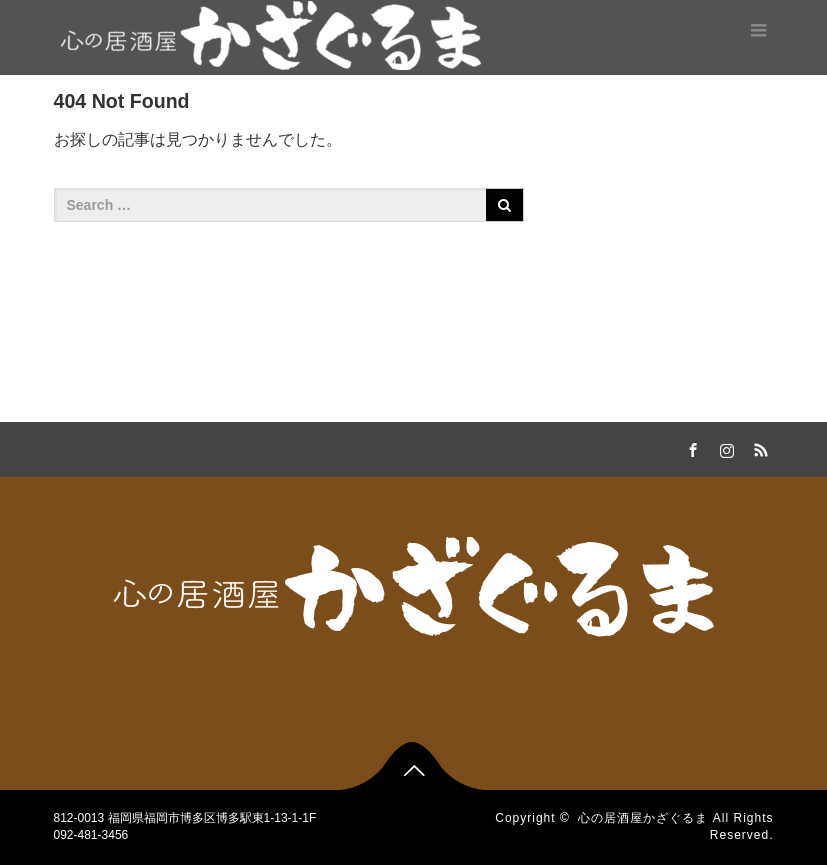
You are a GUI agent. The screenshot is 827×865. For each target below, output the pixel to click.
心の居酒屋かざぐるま (643, 818)
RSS (759, 447)
